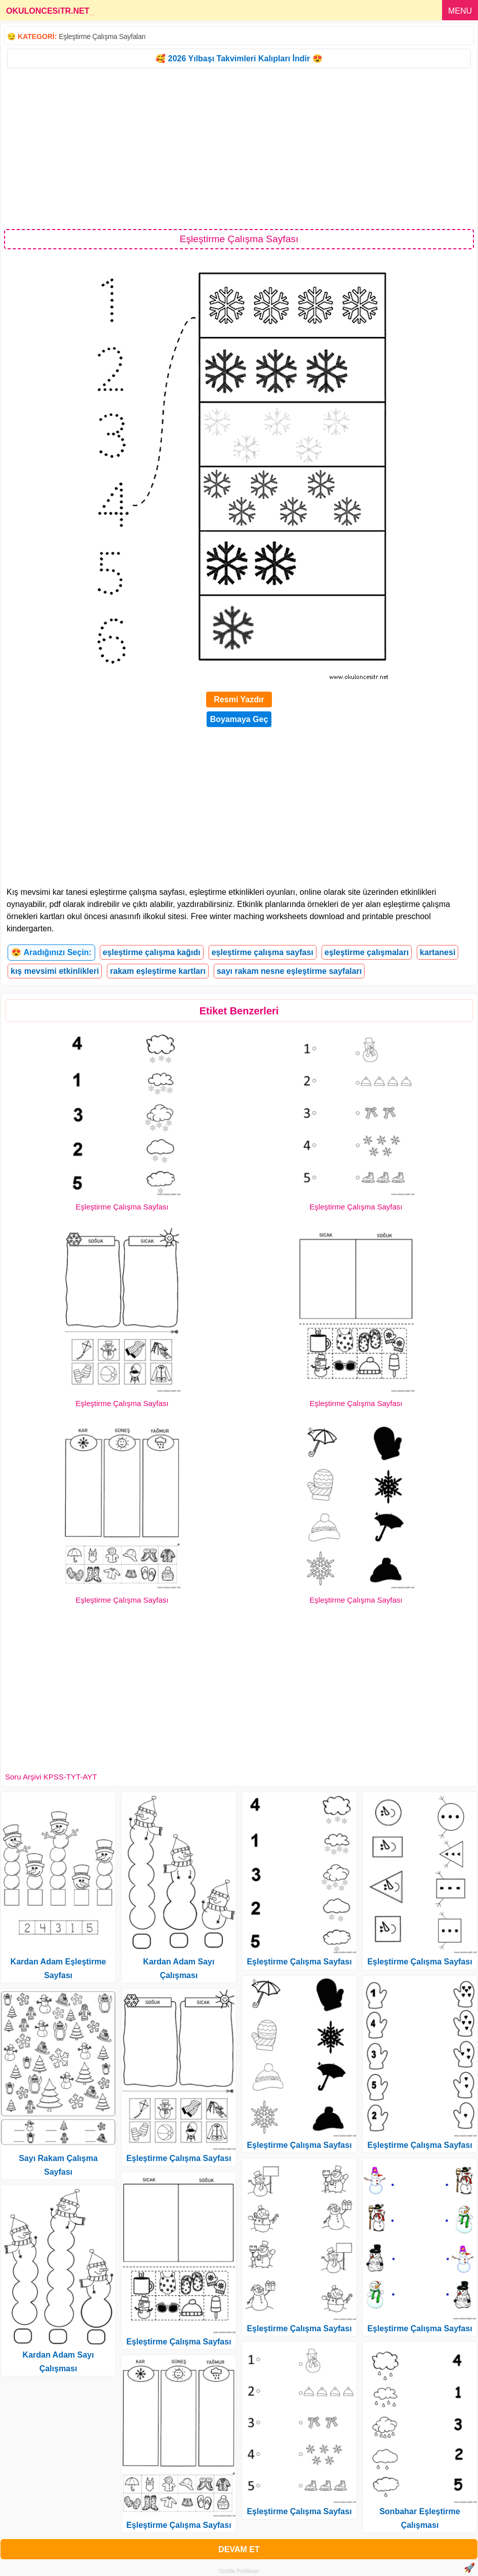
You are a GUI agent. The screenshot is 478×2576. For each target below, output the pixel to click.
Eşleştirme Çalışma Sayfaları (102, 36)
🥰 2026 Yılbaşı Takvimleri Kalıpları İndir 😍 (238, 58)
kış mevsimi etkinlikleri (55, 971)
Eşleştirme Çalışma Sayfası (121, 1206)
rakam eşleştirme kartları (158, 971)
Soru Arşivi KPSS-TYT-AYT (51, 1776)
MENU (460, 11)
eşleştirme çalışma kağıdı (152, 952)
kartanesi (437, 952)
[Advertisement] (239, 148)
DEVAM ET (238, 2549)
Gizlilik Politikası (239, 2571)
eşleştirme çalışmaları (367, 952)
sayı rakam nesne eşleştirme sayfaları (289, 971)
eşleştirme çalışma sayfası (262, 952)
